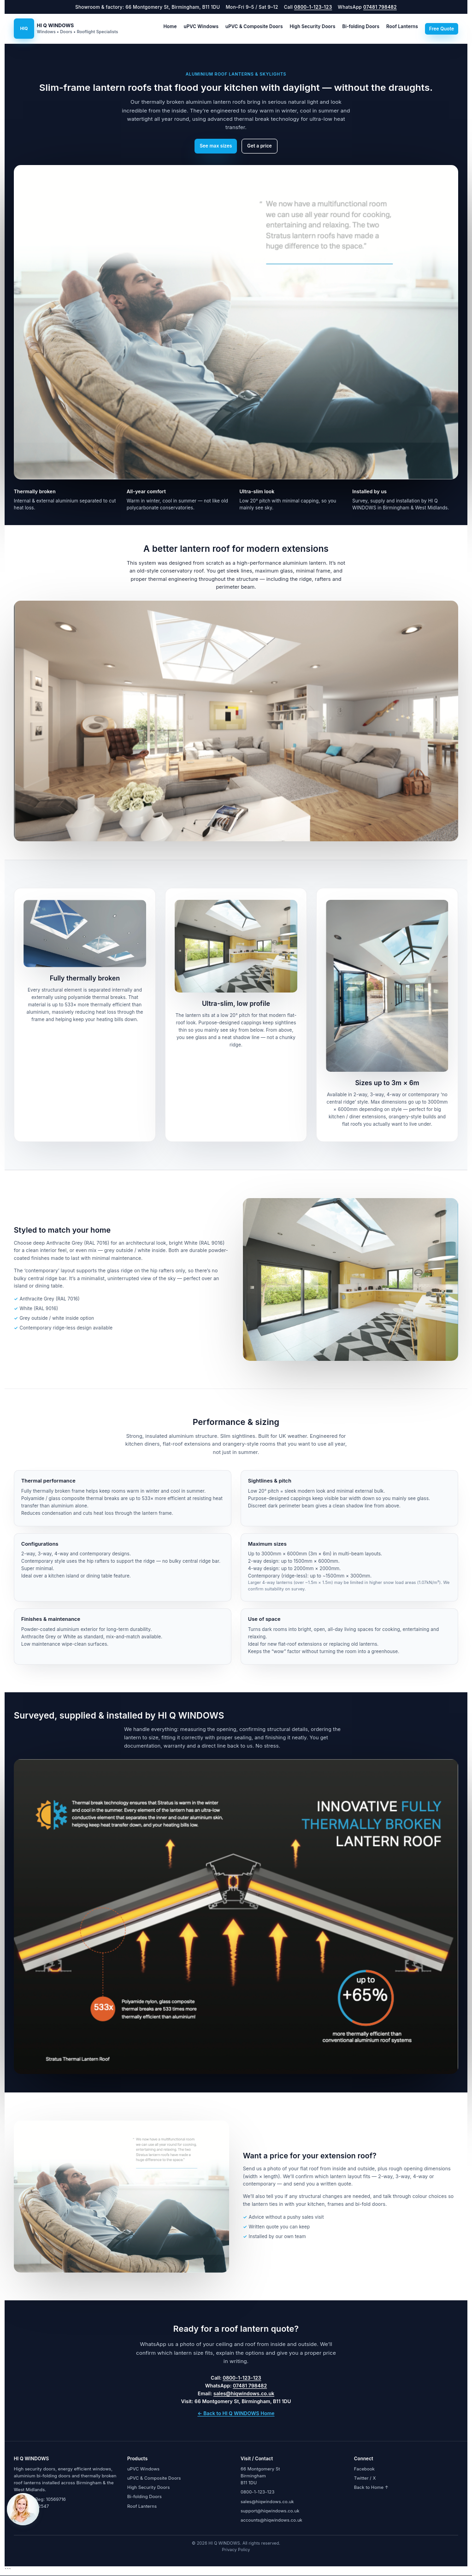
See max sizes (216, 145)
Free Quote (441, 28)
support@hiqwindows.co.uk (270, 2510)
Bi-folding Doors (361, 26)
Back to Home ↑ (371, 2487)
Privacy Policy (236, 2549)
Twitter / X (365, 2478)
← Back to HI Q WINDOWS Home (235, 2413)
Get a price (259, 145)
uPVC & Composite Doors (254, 26)
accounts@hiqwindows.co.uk (271, 2520)
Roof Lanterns (402, 26)
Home (170, 26)
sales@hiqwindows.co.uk (243, 2394)
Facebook (364, 2468)
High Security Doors (313, 26)
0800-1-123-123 (313, 7)
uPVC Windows (200, 26)
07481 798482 (380, 7)
